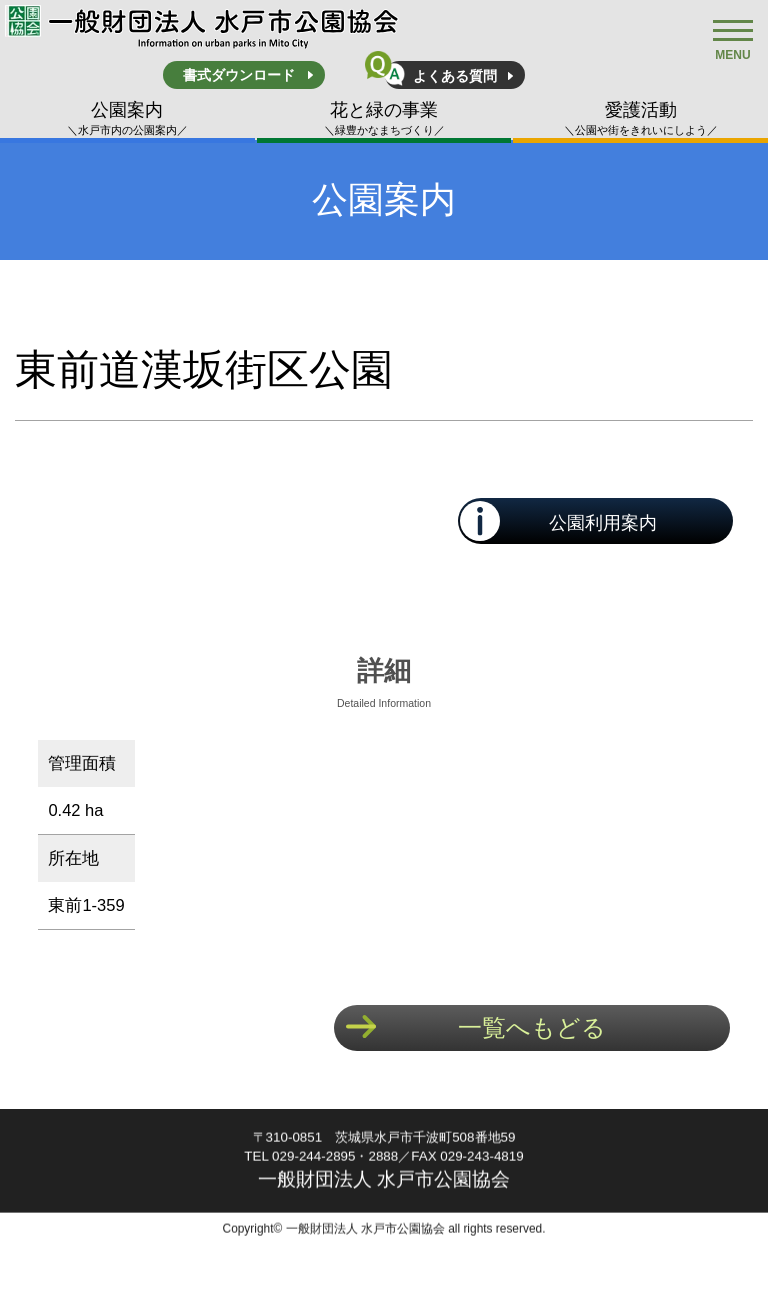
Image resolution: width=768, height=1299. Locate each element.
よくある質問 (455, 76)
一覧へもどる (532, 1027)
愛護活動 (640, 119)
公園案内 (127, 119)
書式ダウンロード (239, 75)
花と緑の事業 (384, 119)
